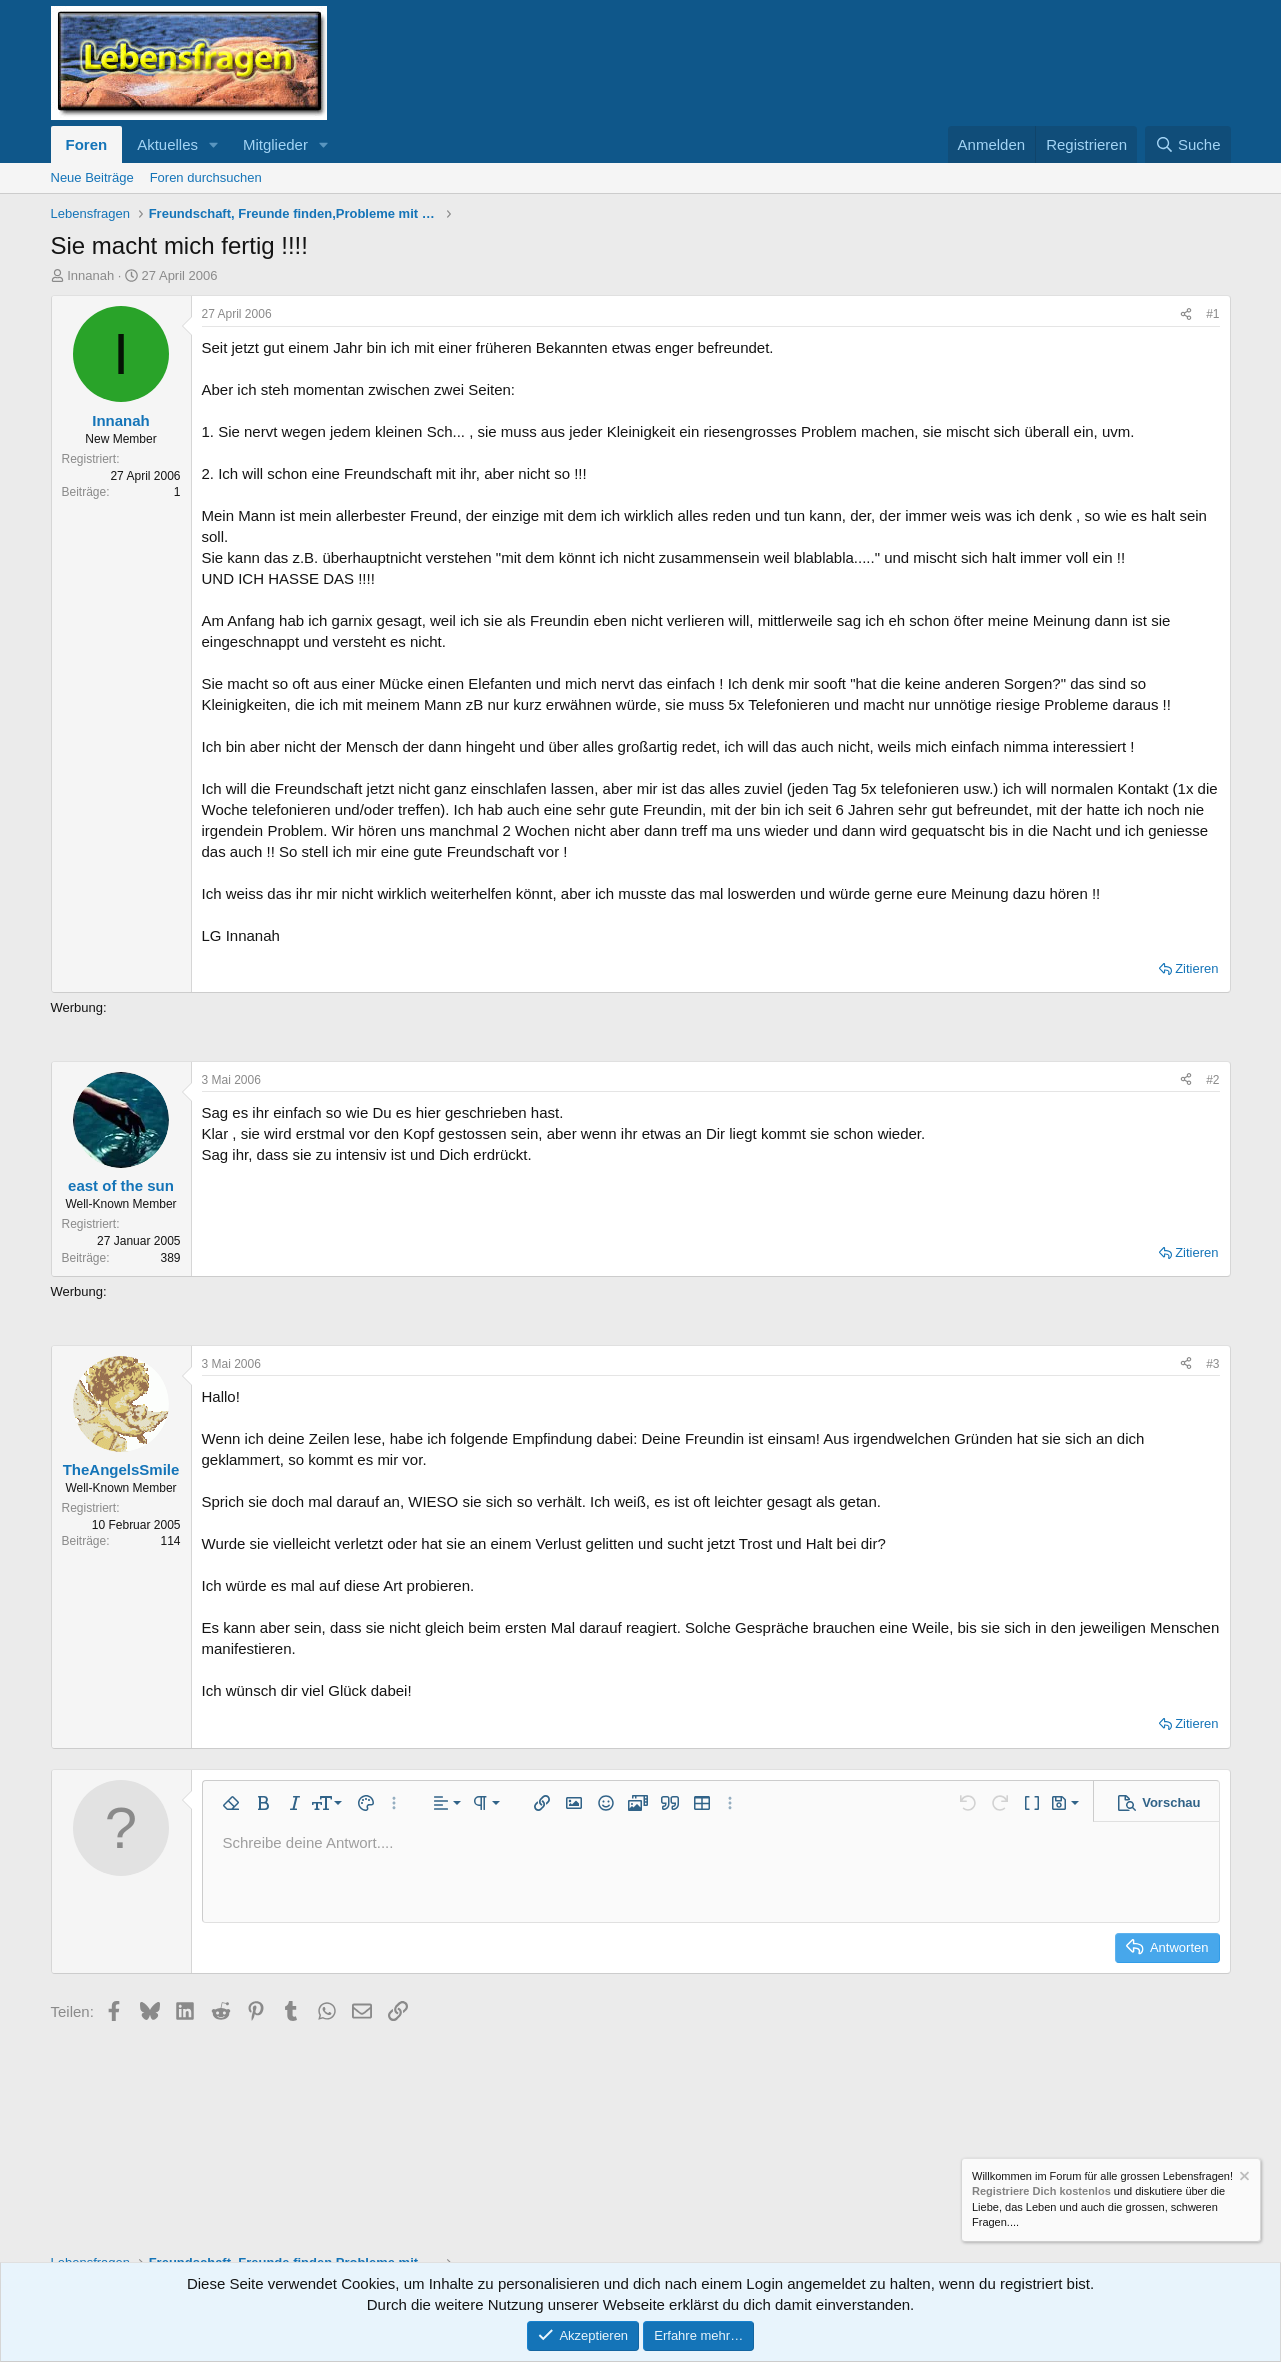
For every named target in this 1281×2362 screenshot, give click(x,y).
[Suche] (1188, 144)
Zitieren (1196, 968)
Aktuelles (167, 144)
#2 (1212, 1080)
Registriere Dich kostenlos (1041, 2192)
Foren (87, 144)
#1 (1212, 314)
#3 (1212, 1364)
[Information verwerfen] (1243, 2178)
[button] (214, 144)
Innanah (90, 275)
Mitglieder (275, 144)
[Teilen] (1186, 314)
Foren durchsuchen (206, 177)
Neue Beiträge (92, 177)
